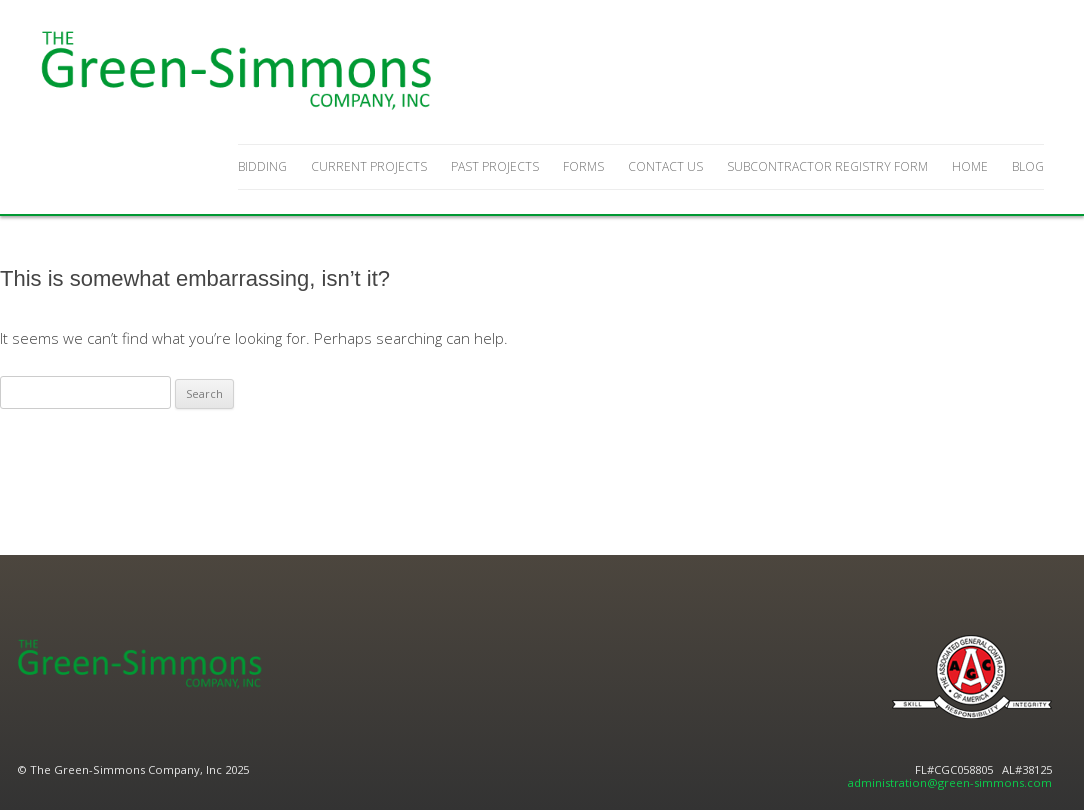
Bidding (262, 166)
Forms (583, 166)
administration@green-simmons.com (950, 782)
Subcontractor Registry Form (827, 166)
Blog (1028, 166)
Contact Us (665, 166)
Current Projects (369, 166)
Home (970, 166)
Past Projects (495, 166)
